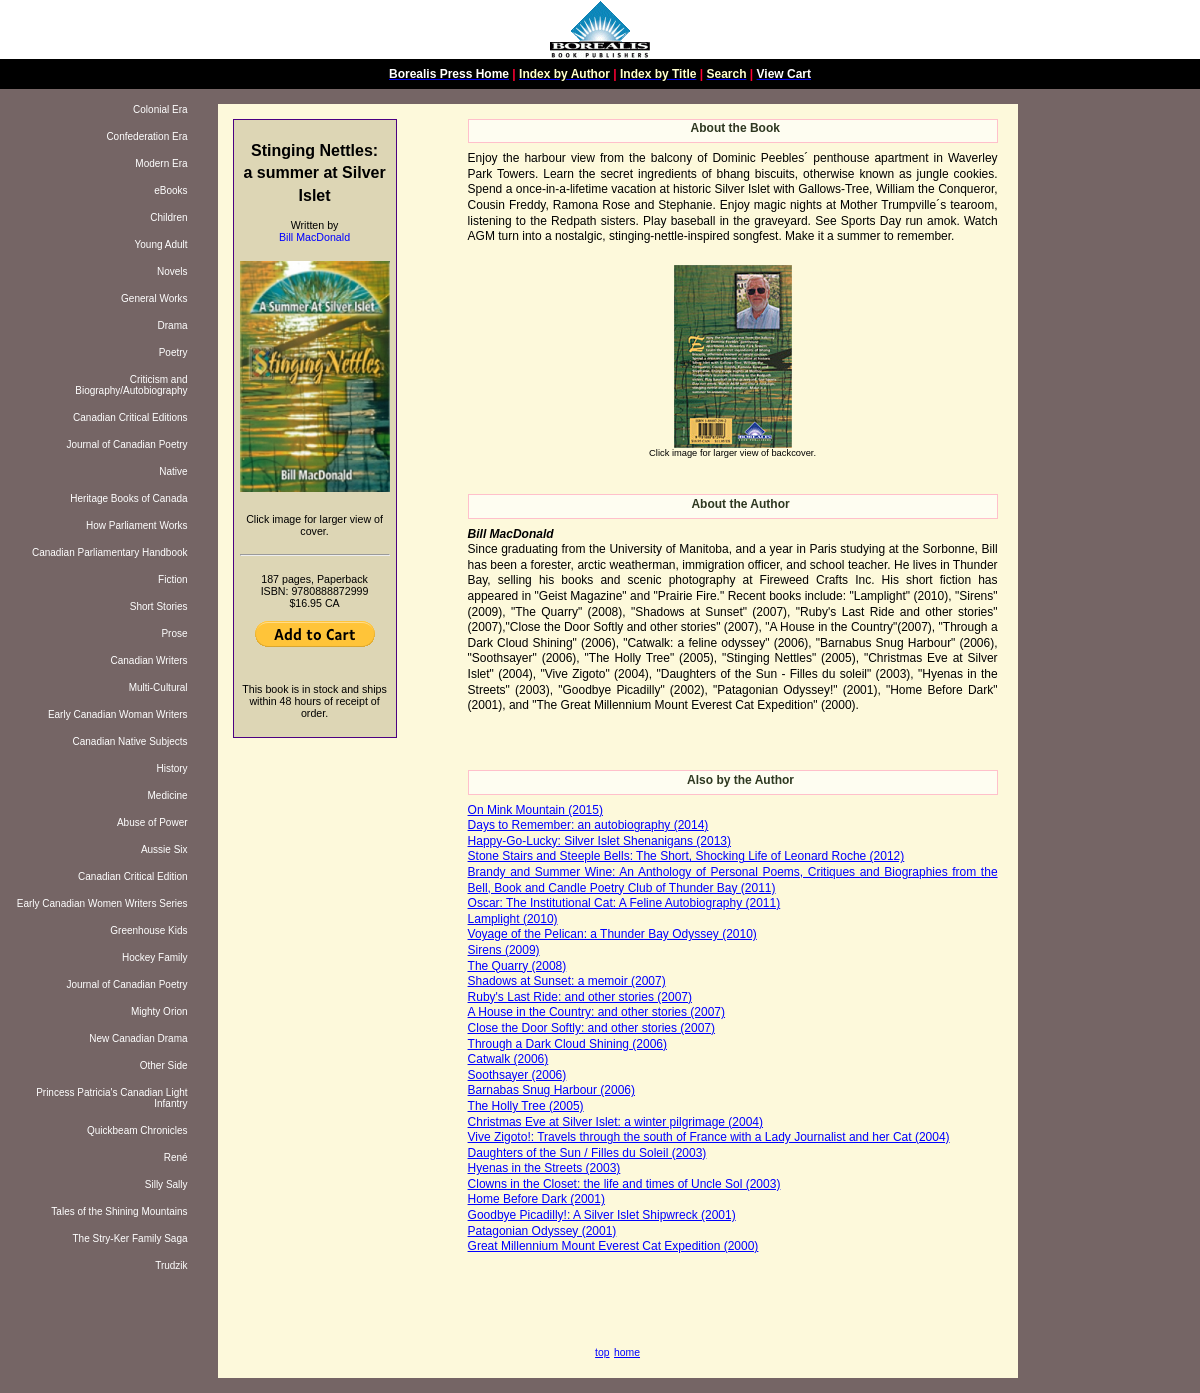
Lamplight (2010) (513, 919)
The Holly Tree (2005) (526, 1106)
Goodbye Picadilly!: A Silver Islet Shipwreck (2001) (602, 1215)
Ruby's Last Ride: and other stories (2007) (580, 997)
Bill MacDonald (314, 237)
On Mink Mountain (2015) (535, 810)
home (627, 1352)
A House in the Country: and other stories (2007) (596, 1012)
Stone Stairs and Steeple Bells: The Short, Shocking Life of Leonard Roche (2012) (686, 856)
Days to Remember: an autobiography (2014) (588, 825)
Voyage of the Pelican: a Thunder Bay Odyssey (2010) (612, 934)
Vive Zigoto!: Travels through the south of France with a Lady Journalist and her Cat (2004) (709, 1137)
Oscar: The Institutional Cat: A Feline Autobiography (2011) (624, 903)
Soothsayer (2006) (517, 1075)
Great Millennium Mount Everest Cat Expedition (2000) (613, 1246)
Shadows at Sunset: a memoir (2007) (567, 981)
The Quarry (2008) (517, 966)
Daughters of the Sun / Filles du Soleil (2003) (587, 1153)
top (602, 1352)
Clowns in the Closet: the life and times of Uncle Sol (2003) (624, 1184)
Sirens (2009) (504, 950)
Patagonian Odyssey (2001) (542, 1231)
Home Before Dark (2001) (536, 1199)
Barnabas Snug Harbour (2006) (551, 1090)
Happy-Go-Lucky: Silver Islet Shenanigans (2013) (599, 841)
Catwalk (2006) (508, 1059)
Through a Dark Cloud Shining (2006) (567, 1044)
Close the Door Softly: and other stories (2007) (591, 1028)
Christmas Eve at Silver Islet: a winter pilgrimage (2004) (615, 1122)
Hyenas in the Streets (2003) (544, 1168)
